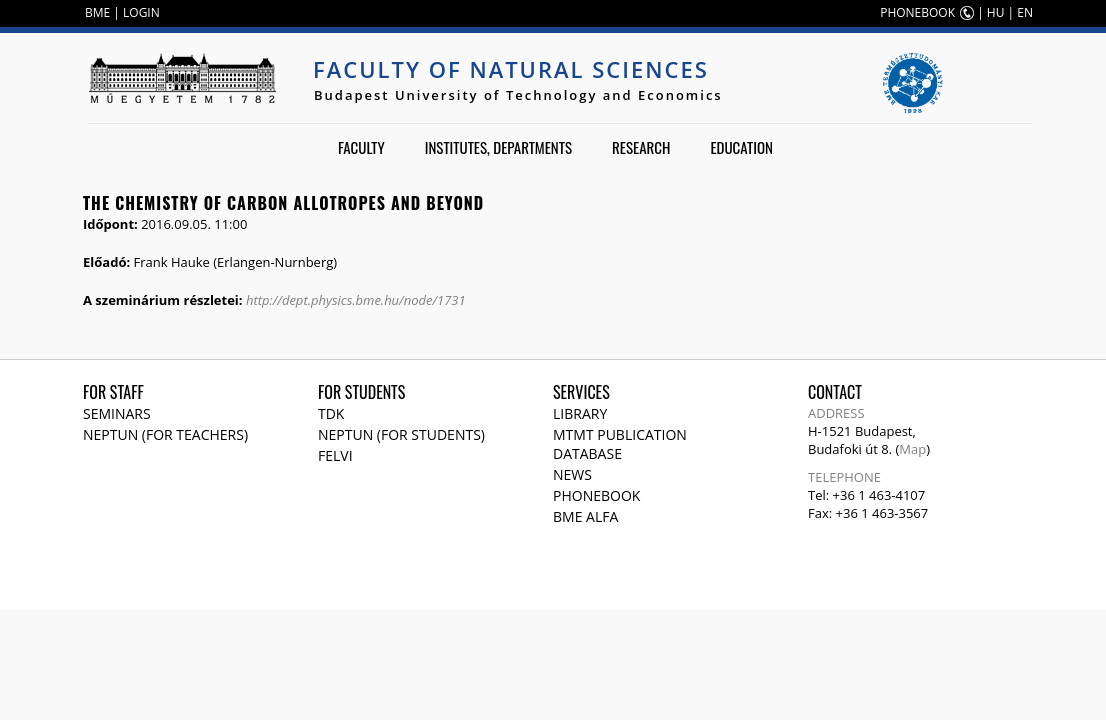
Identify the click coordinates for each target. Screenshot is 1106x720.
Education (741, 147)
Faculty (361, 147)
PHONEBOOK (917, 12)
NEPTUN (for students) (401, 434)
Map (912, 449)
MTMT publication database (620, 444)
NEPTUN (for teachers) (165, 434)
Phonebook (596, 495)
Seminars (117, 413)
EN (1025, 12)
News (572, 474)
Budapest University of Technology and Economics (518, 95)
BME (97, 12)
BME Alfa (585, 516)
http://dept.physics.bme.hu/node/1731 (356, 300)
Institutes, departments (498, 147)
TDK (331, 413)
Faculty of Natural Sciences (511, 69)
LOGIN (141, 12)
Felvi (335, 455)
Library (580, 413)
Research (641, 147)
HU (996, 12)
